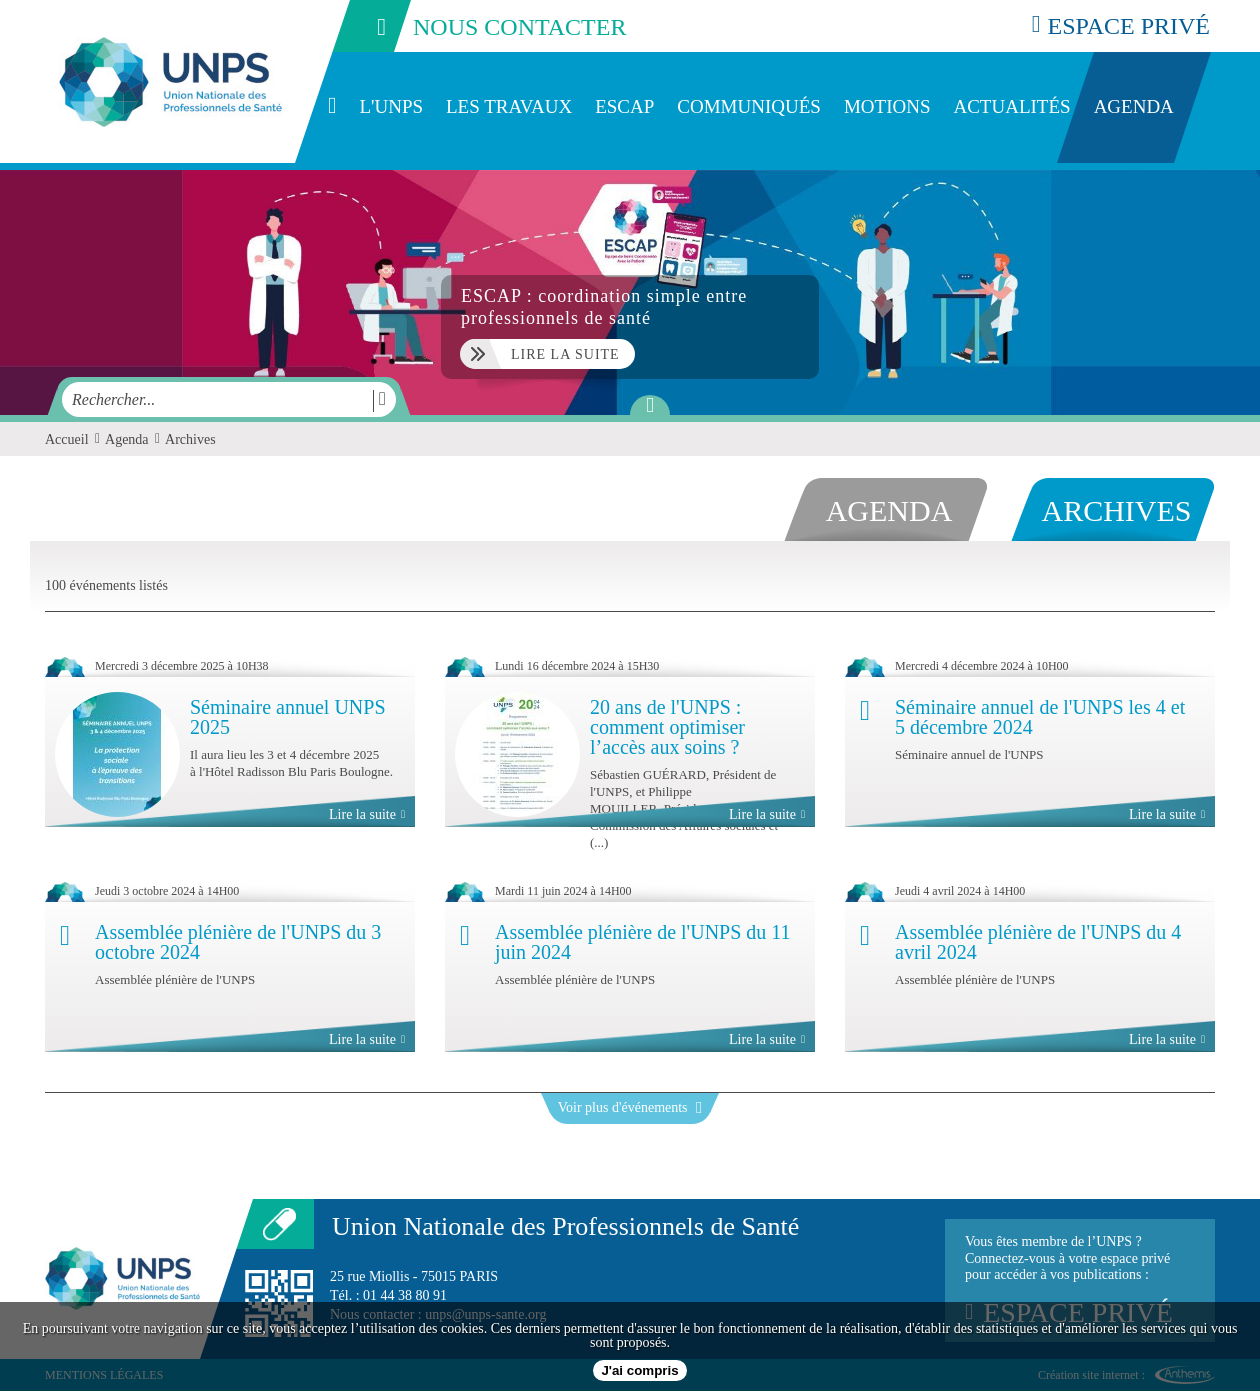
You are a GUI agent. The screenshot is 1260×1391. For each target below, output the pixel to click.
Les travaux (509, 106)
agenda (889, 510)
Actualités (1011, 106)
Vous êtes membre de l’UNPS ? (1080, 1281)
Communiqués (749, 106)
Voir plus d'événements (630, 1107)
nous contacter (478, 26)
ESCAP (624, 106)
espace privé (1121, 25)
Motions (887, 106)
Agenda (1134, 106)
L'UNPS (391, 106)
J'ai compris (639, 1370)
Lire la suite (367, 815)
